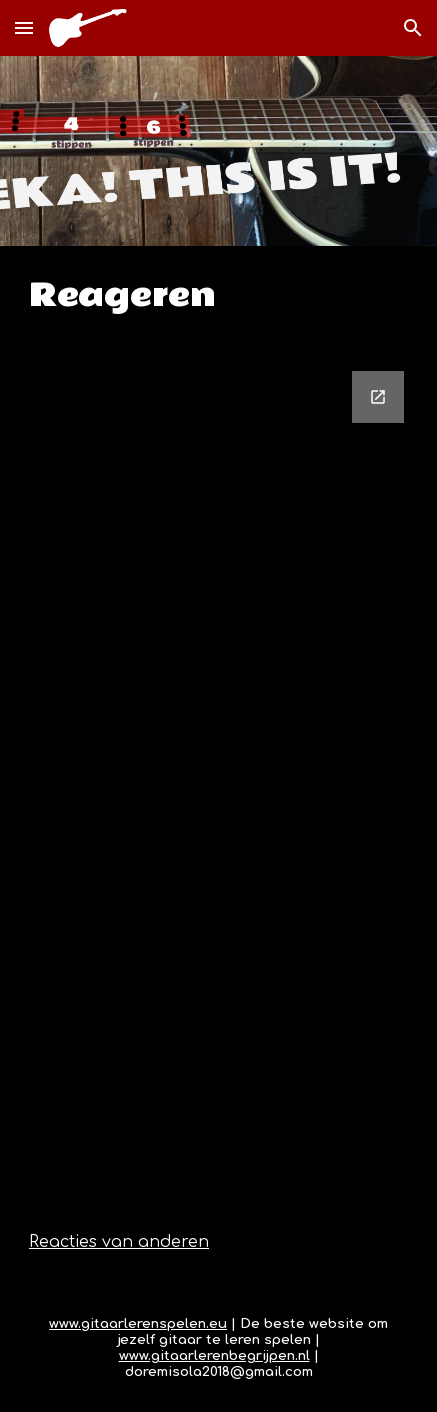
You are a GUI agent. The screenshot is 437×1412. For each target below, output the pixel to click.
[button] (24, 27)
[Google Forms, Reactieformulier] (218, 774)
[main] (218, 296)
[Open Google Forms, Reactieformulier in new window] (378, 397)
